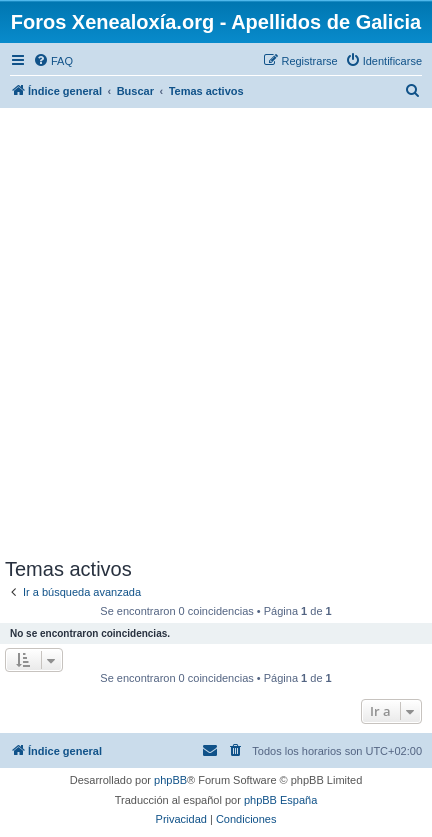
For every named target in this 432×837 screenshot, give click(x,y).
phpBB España (280, 800)
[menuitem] (53, 61)
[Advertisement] (216, 332)
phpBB (170, 780)
